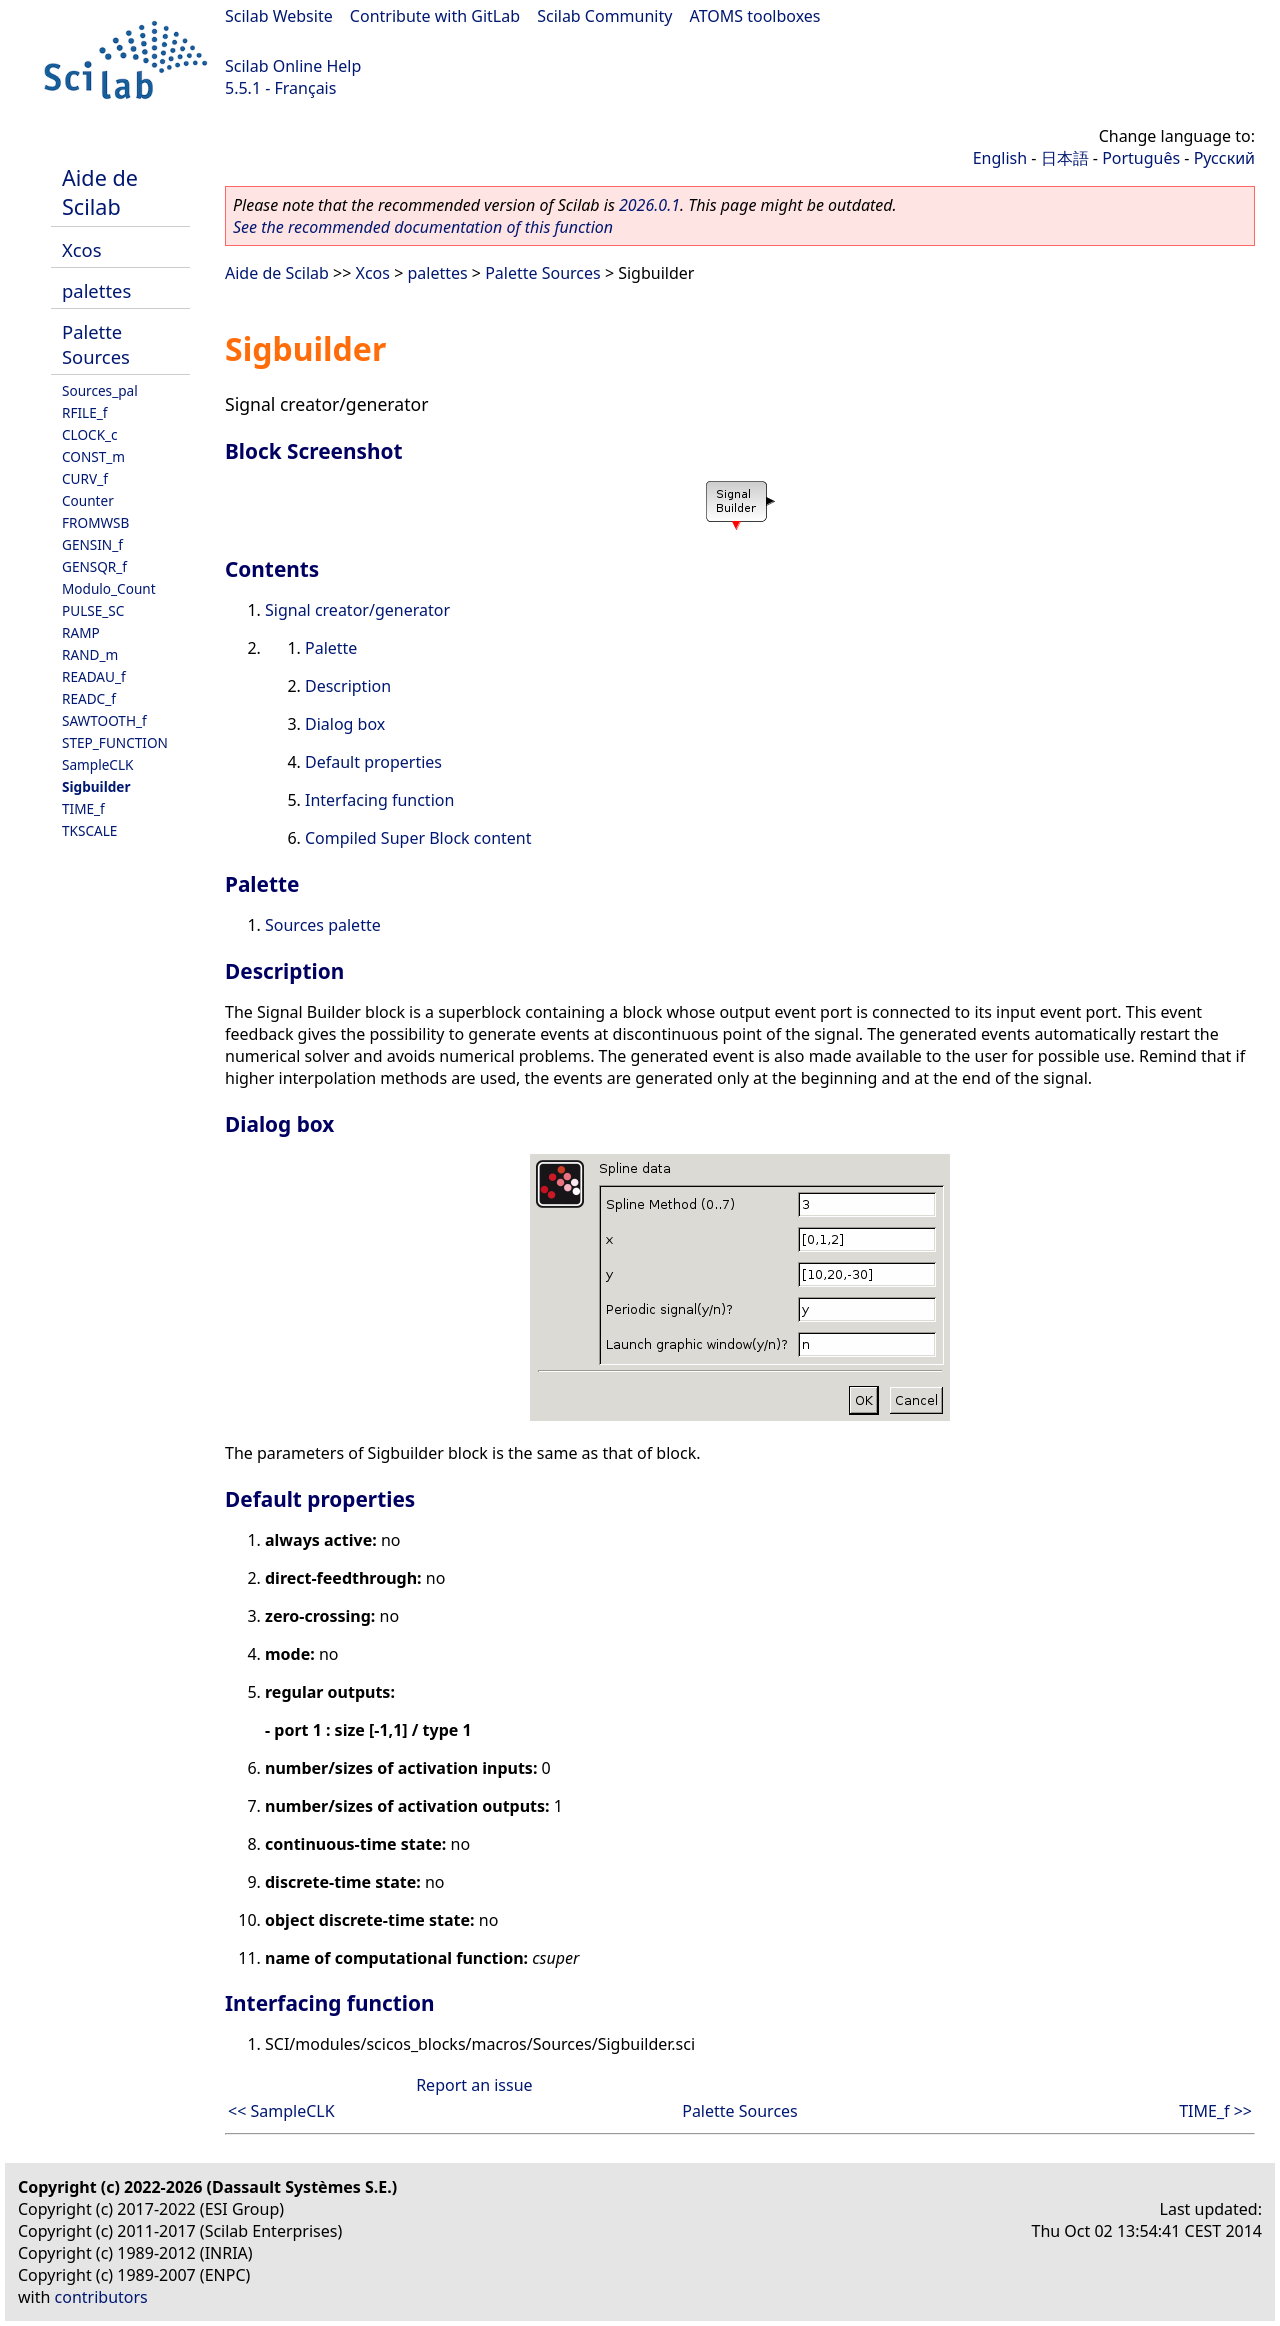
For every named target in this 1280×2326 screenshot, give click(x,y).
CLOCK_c (90, 434)
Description (348, 686)
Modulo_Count (109, 588)
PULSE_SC (93, 610)
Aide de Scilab (100, 192)
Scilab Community (604, 16)
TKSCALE (89, 830)
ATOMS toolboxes (755, 16)
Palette (331, 648)
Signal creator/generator (357, 610)
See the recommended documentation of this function (423, 227)
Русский (1224, 158)
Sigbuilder (96, 786)
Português (1141, 158)
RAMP (81, 632)
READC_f (89, 698)
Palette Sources (96, 344)
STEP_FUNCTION (115, 742)
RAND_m (90, 654)
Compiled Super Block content (418, 838)
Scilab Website (279, 16)
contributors (101, 2297)
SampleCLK (97, 764)
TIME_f (83, 808)
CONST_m (93, 456)
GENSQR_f (94, 566)
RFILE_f (85, 412)
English (1000, 158)
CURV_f (85, 478)
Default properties (373, 762)
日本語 (1065, 158)
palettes (96, 290)
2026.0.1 (649, 205)
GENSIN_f (92, 544)
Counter (88, 500)
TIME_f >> (1215, 2111)
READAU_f (94, 676)
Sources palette (323, 925)
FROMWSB (95, 522)
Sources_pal (100, 390)
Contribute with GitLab (435, 16)
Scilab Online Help (293, 66)
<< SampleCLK (281, 2111)
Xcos (82, 249)
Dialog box (345, 724)
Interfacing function (379, 800)
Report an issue (474, 2085)
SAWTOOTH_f (104, 720)
